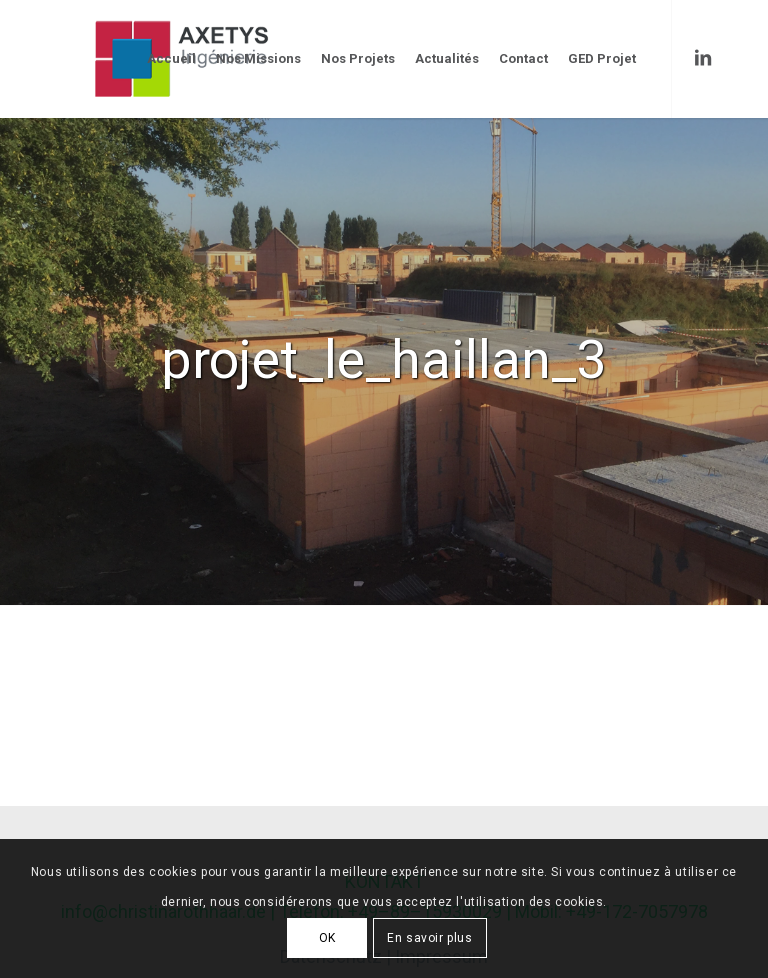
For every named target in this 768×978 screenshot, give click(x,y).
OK (327, 938)
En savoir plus (429, 938)
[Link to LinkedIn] (703, 58)
